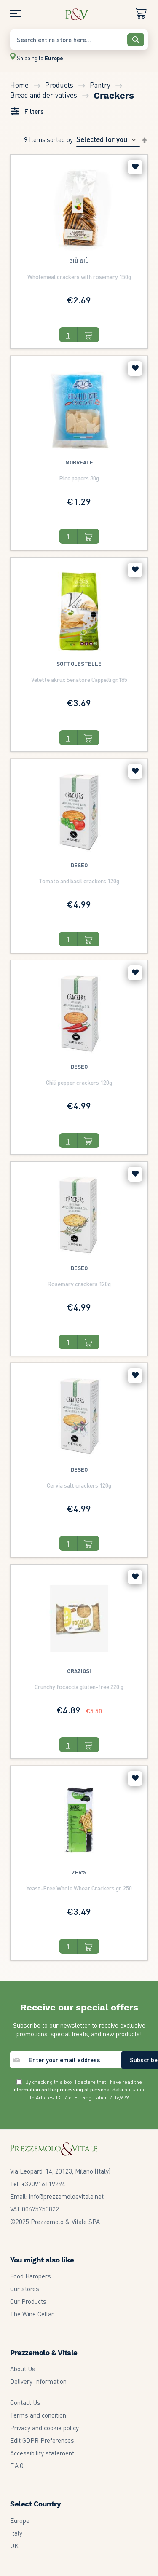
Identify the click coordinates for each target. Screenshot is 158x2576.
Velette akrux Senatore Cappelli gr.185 (79, 679)
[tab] (27, 112)
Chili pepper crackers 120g (79, 1082)
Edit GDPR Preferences (42, 2440)
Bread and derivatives (44, 94)
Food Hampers (30, 2276)
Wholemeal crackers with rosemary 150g (79, 276)
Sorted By (60, 139)
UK (14, 2545)
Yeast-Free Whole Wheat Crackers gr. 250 (79, 1888)
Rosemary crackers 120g (79, 1283)
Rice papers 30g (79, 478)
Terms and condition (38, 2415)
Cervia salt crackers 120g (79, 1485)
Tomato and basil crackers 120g (79, 881)
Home (20, 84)
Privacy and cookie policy (44, 2427)
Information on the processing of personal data (68, 2089)
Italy (16, 2533)
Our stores (24, 2288)
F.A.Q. (17, 2465)
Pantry (101, 84)
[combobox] (79, 39)
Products (60, 84)
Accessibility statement (42, 2453)
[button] (135, 167)
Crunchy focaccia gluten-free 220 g (79, 1686)
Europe (19, 2520)
